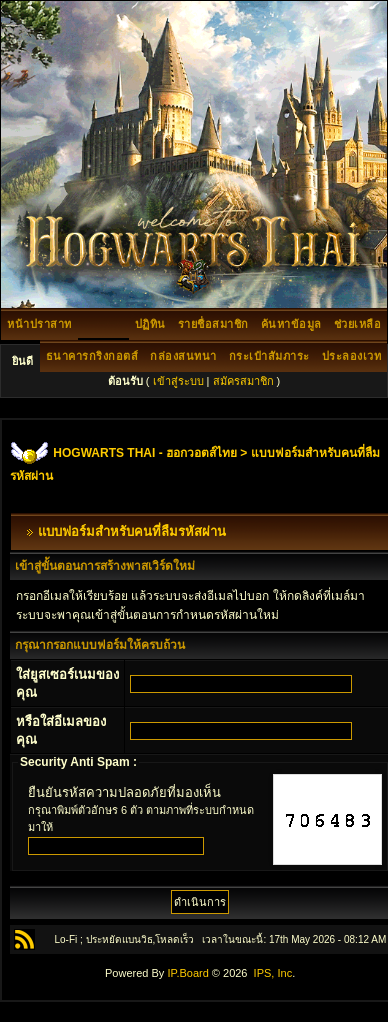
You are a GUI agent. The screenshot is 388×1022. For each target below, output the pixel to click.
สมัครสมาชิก (243, 381)
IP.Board (187, 973)
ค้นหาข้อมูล (291, 324)
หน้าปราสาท (39, 324)
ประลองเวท (352, 356)
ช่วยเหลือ (358, 324)
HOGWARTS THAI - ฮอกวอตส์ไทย (145, 453)
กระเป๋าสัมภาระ (269, 356)
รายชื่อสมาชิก (213, 324)
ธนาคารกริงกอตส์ (92, 356)
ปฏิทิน (150, 324)
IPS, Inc (273, 973)
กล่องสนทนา (183, 356)
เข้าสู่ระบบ (178, 381)
